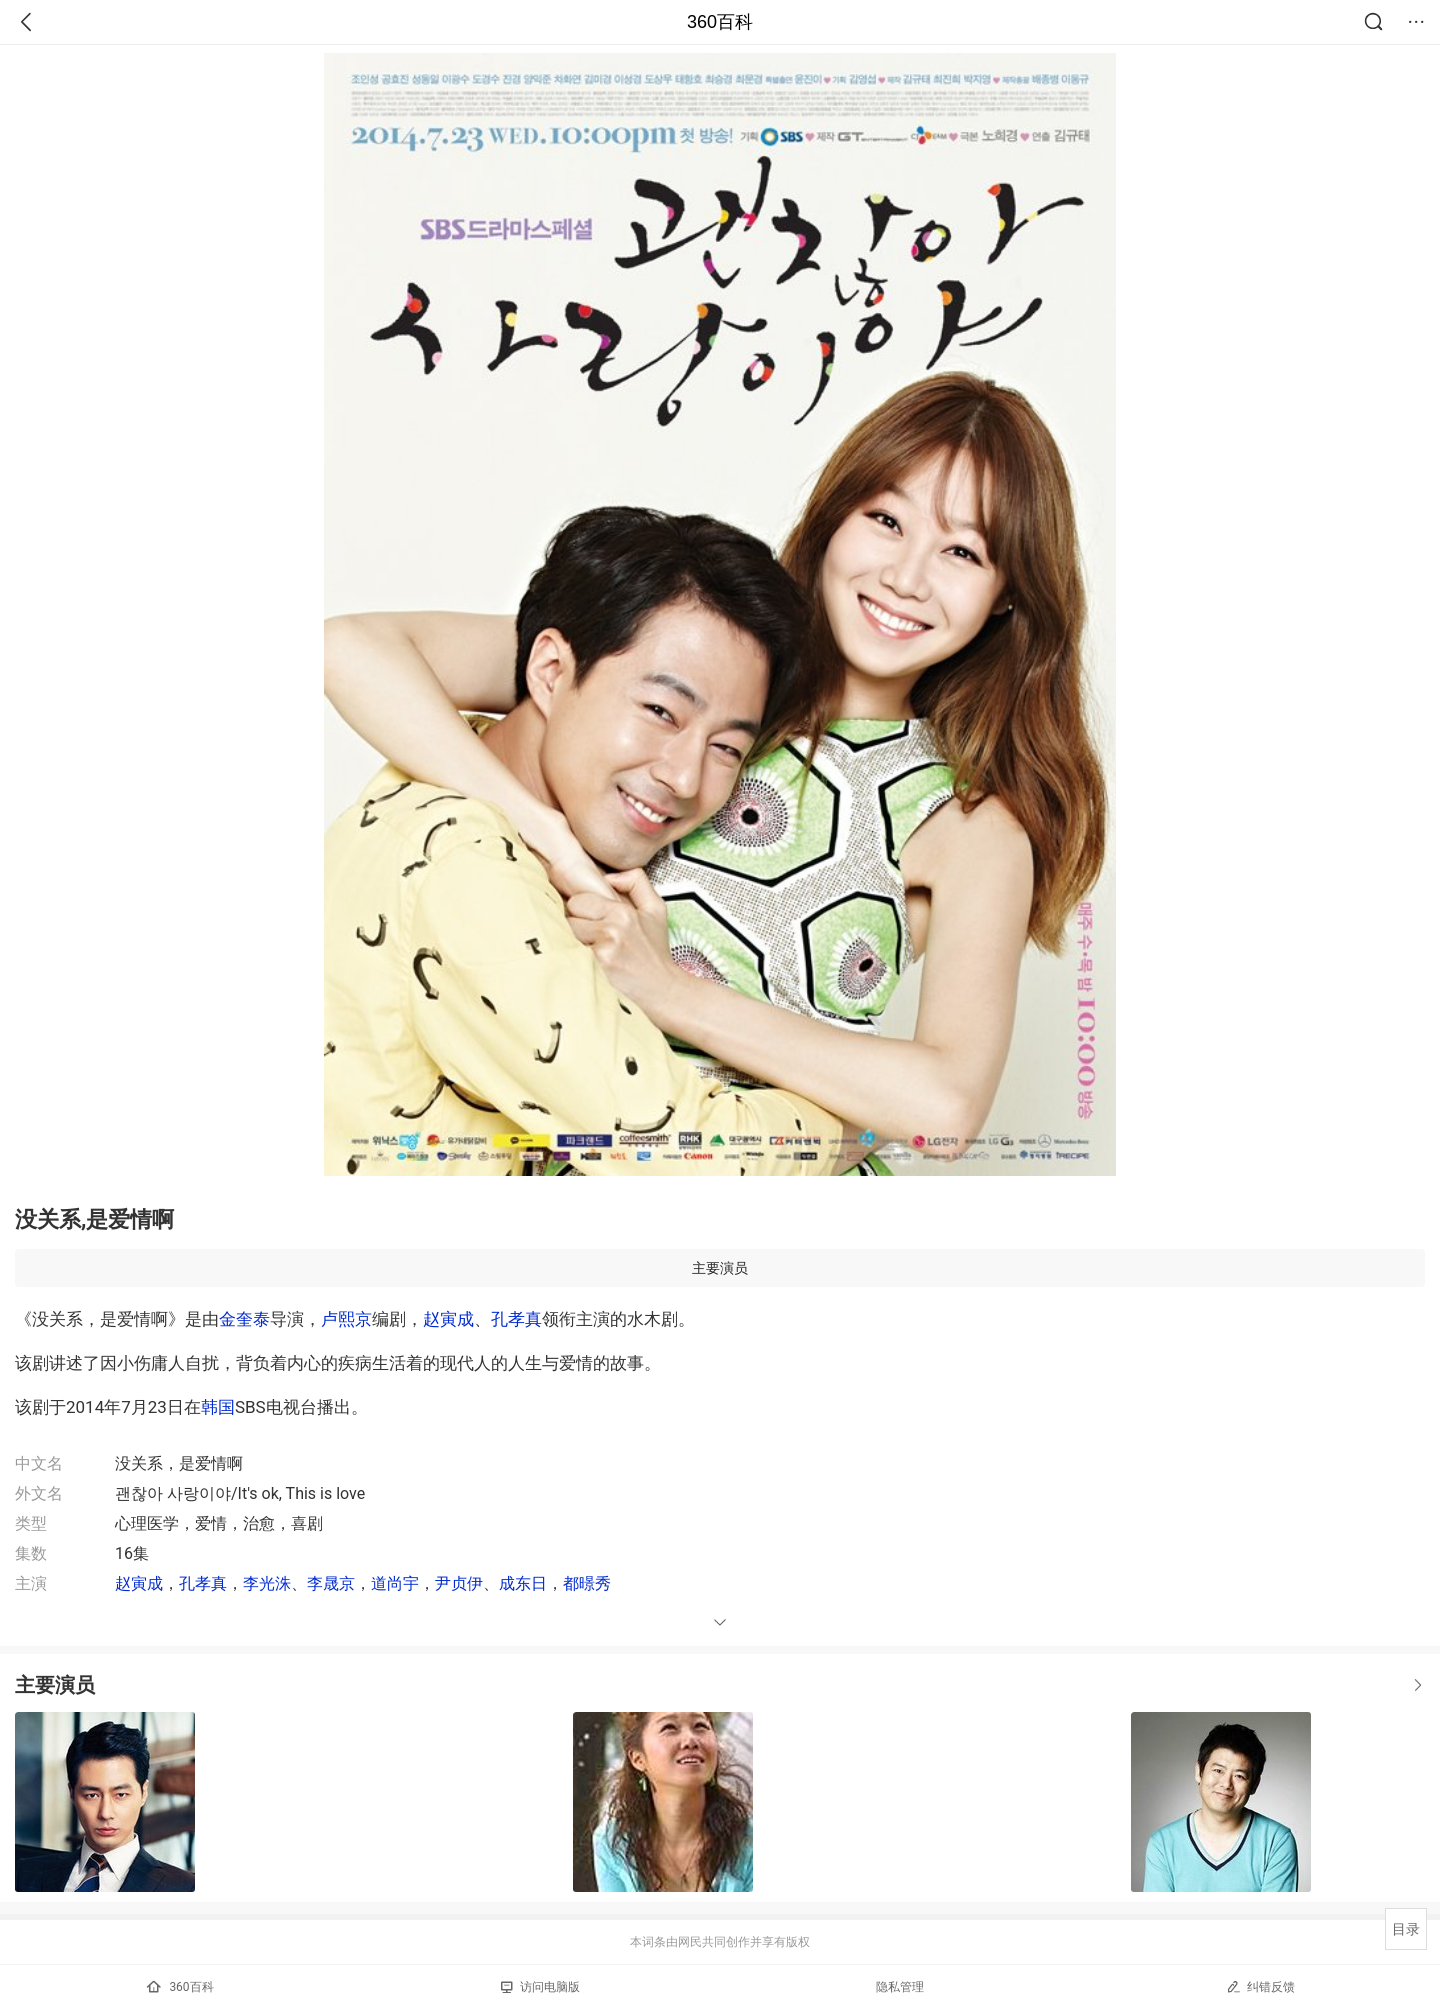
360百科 (720, 22)
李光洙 (267, 1583)
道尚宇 (395, 1583)
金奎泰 (244, 1319)
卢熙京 (346, 1319)
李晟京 (331, 1583)
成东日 (523, 1583)
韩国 (218, 1407)
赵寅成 (448, 1319)
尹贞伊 (459, 1583)
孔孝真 (516, 1319)
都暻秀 (587, 1583)
